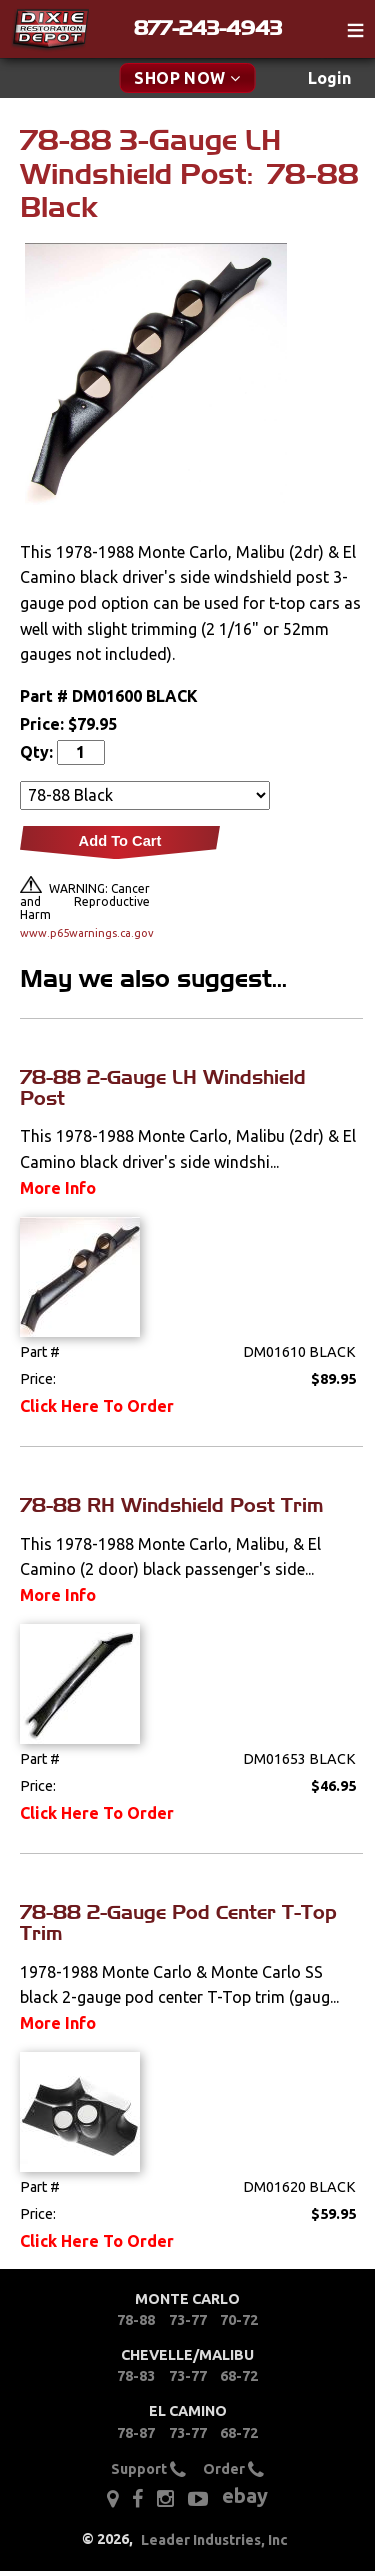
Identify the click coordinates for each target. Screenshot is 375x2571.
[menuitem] (329, 78)
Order (233, 2470)
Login (329, 78)
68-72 (239, 2376)
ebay (245, 2495)
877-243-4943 (208, 28)
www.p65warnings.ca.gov (85, 933)
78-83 (136, 2376)
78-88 (136, 2320)
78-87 (136, 2433)
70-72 (239, 2320)
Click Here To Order (97, 1406)
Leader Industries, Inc (214, 2540)
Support (148, 2470)
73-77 (188, 2320)
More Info (58, 1188)
